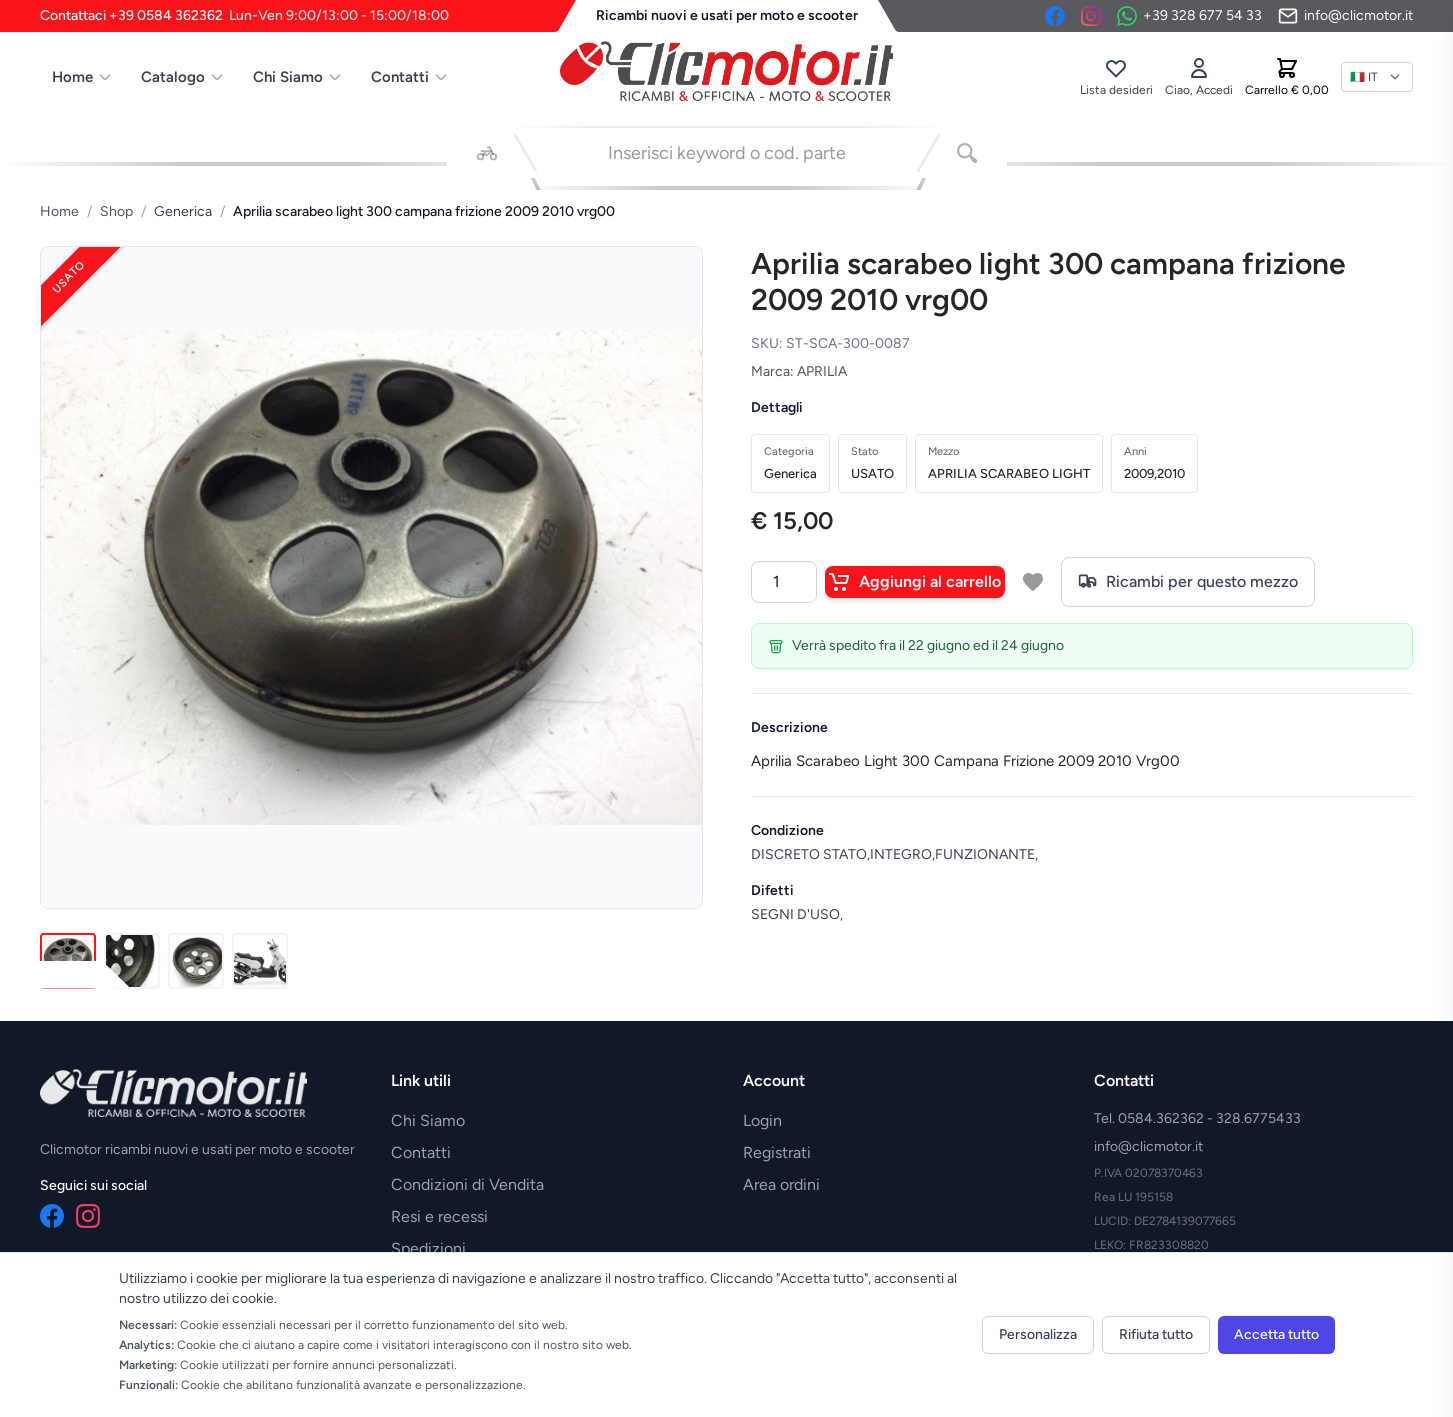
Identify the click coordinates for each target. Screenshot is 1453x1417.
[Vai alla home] (727, 71)
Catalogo (183, 77)
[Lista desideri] (1116, 77)
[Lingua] (1377, 77)
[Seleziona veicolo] (487, 153)
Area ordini (781, 1184)
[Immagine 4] (260, 961)
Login (762, 1120)
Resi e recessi (439, 1216)
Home (82, 77)
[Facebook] (1055, 16)
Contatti (410, 77)
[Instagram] (1091, 16)
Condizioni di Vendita (467, 1184)
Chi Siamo (298, 77)
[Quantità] (784, 582)
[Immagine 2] (132, 961)
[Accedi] (1199, 77)
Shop (116, 211)
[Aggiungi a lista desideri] (1033, 582)
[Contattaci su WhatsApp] (1189, 16)
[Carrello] (1287, 77)
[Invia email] (1345, 16)
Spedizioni (428, 1248)
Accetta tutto (1276, 1334)
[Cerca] (967, 153)
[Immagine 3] (196, 961)
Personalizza (1038, 1334)
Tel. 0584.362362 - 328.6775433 (1197, 1118)
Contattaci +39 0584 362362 (244, 16)
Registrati (777, 1152)
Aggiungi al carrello (915, 582)
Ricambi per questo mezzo (1188, 582)
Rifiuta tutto (1156, 1334)
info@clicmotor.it (1148, 1146)
